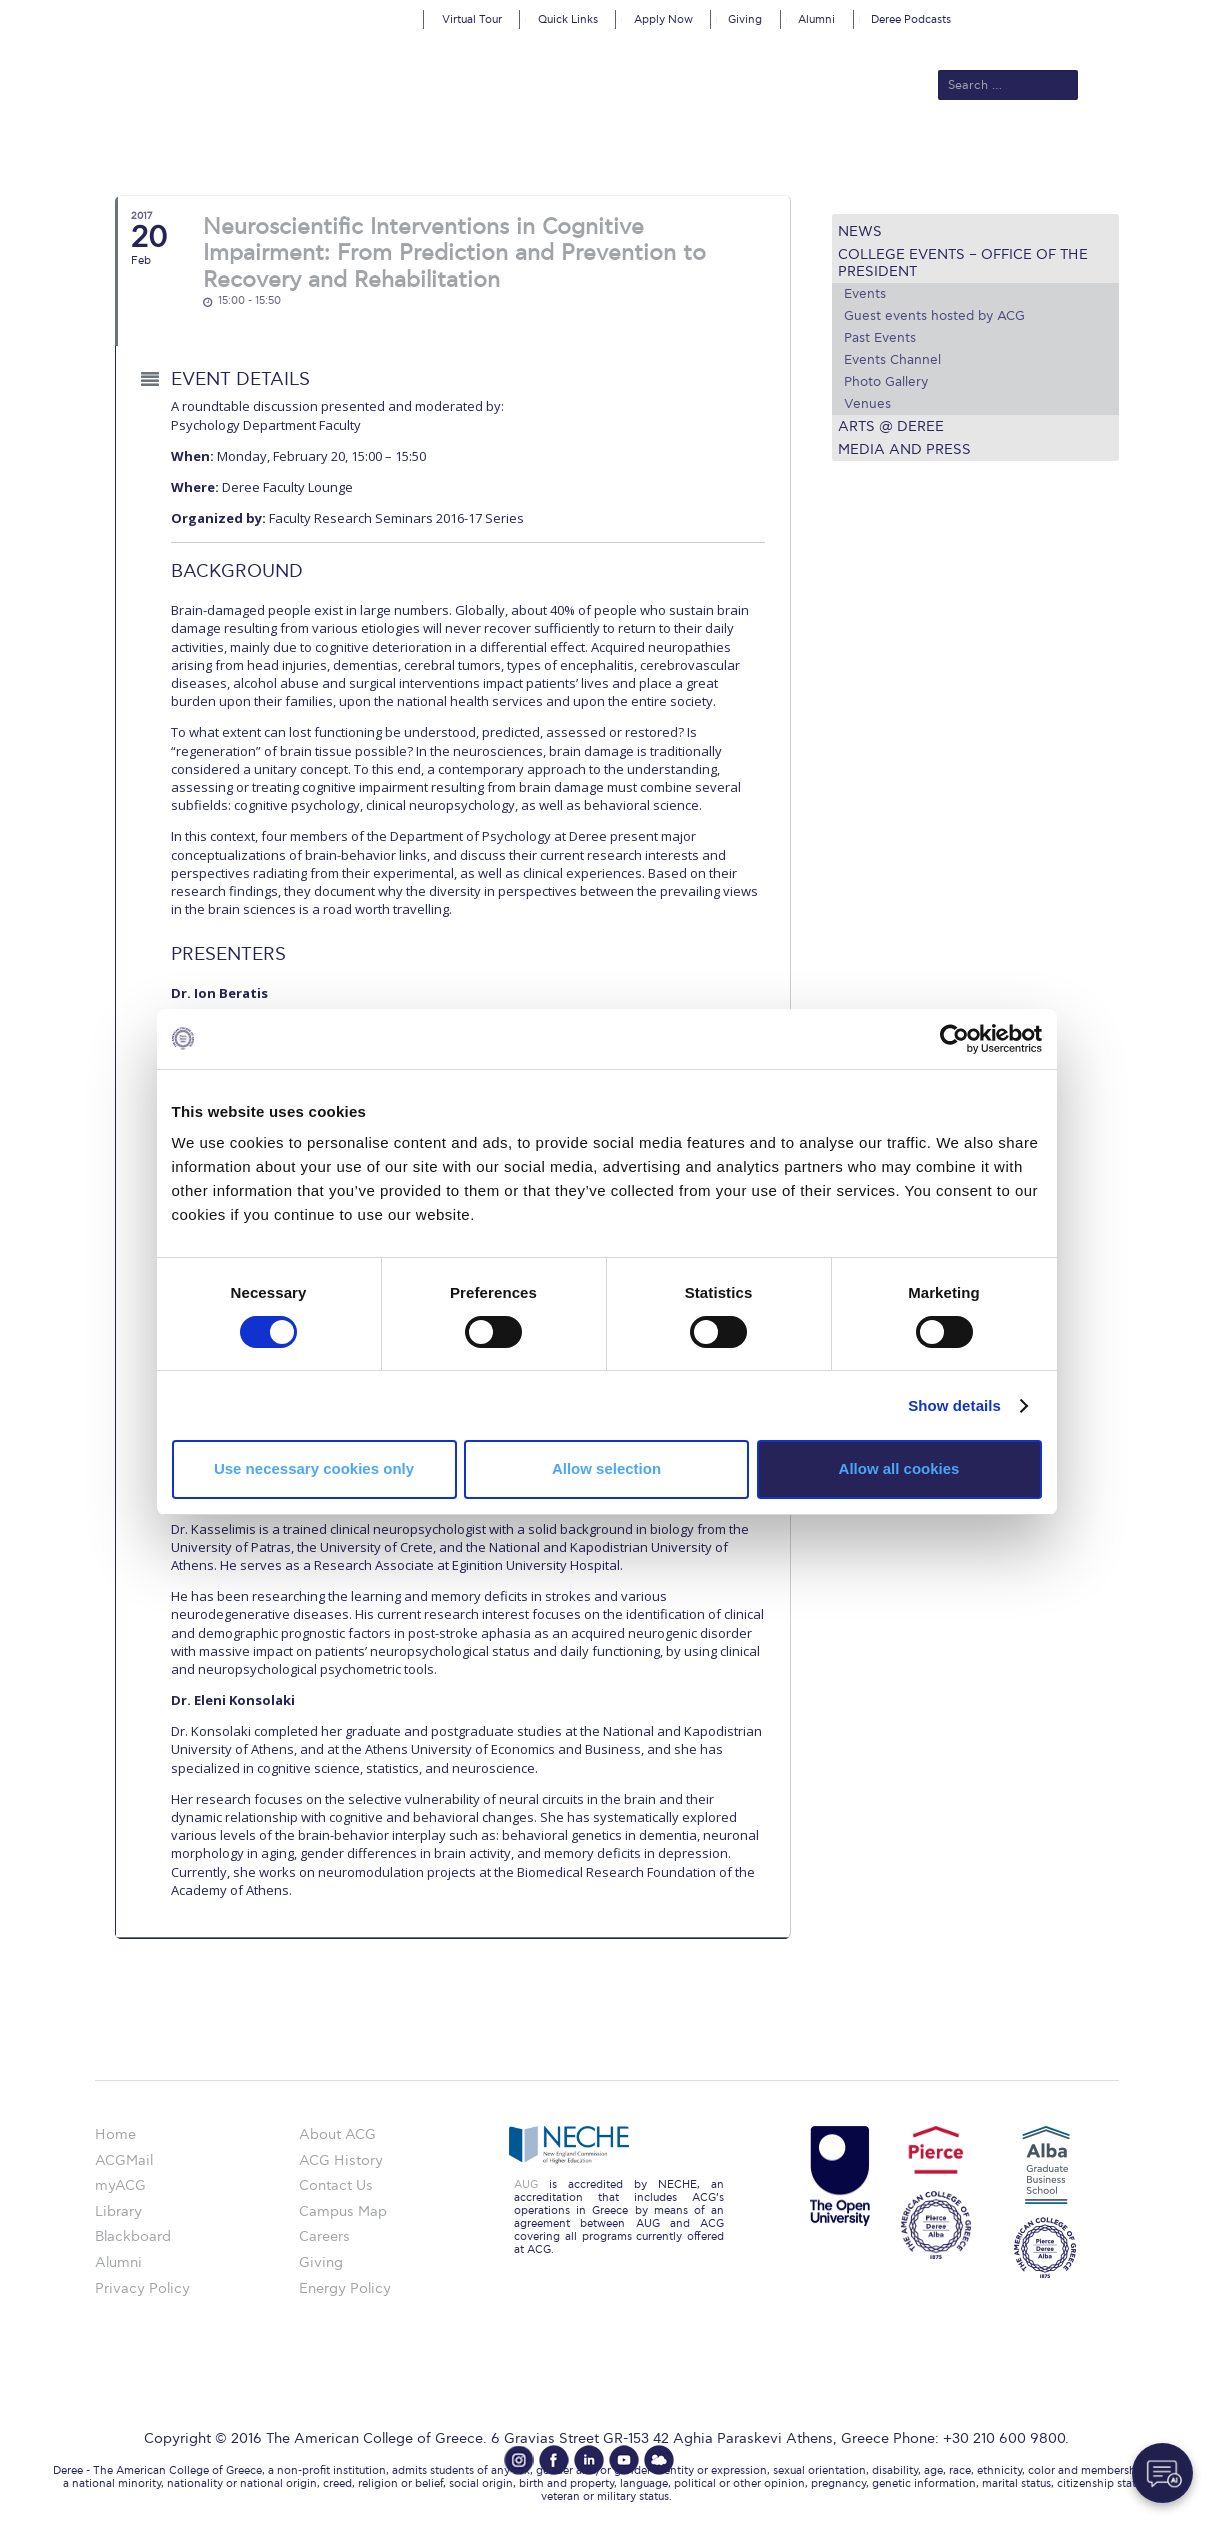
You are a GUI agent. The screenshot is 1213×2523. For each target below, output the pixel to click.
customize (1128, 14)
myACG (120, 2185)
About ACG (331, 152)
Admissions (427, 152)
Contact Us (336, 2185)
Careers (324, 2236)
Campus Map (343, 2211)
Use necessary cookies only (314, 1468)
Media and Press (904, 449)
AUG (526, 2184)
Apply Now (663, 19)
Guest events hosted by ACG (934, 316)
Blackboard (133, 2236)
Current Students (899, 152)
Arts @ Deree (891, 426)
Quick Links (568, 19)
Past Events (880, 338)
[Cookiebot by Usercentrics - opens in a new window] (954, 1038)
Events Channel (892, 360)
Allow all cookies (899, 1468)
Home (115, 2134)
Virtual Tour (472, 19)
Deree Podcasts (911, 19)
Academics (522, 152)
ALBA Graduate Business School (696, 152)
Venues (867, 404)
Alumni (816, 19)
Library (118, 2211)
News (860, 231)
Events (865, 294)
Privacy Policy (142, 2288)
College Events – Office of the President (963, 263)
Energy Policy (345, 2288)
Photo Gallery (886, 382)
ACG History (341, 2160)
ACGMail (124, 2160)
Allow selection (606, 1468)
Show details (954, 1405)
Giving (745, 19)
